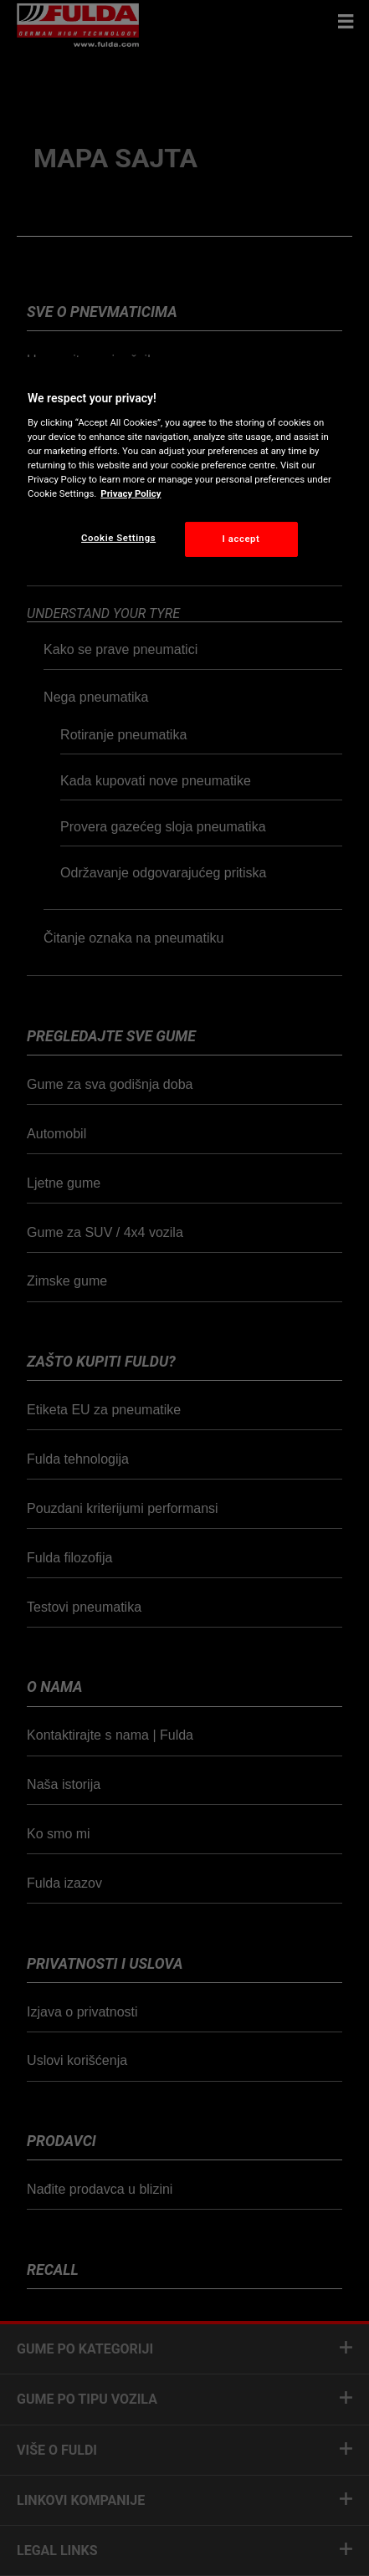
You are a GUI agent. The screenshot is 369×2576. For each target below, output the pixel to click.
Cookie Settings (118, 538)
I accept (241, 538)
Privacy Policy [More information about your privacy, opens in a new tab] (130, 493)
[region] (184, 470)
